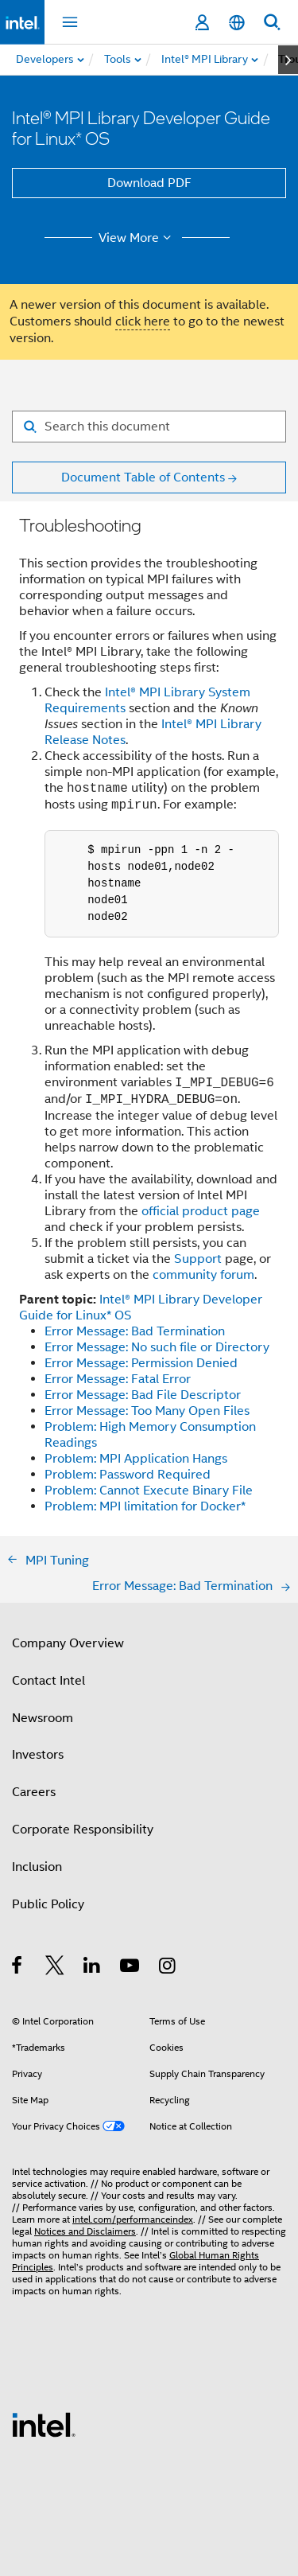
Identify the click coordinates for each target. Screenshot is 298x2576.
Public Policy (48, 1904)
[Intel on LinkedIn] (92, 1968)
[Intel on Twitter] (55, 1968)
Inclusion (37, 1867)
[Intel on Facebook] (18, 1968)
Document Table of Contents (143, 477)
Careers (34, 1792)
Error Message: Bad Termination (135, 1331)
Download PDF (149, 183)
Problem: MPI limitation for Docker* (145, 1506)
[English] (237, 23)
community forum (203, 1275)
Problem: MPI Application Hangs (136, 1459)
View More (137, 238)
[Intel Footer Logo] (43, 2424)
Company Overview (68, 1643)
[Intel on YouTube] (130, 1968)
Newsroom (42, 1718)
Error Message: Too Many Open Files (147, 1411)
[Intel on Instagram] (168, 1968)
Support (198, 1259)
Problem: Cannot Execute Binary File (149, 1490)
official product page (200, 1211)
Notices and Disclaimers (85, 2231)
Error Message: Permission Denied (141, 1363)
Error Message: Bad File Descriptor (143, 1395)
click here (142, 321)
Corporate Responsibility (82, 1829)
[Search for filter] (149, 426)
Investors (38, 1755)
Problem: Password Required (128, 1475)
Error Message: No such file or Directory (157, 1347)
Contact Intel (48, 1681)
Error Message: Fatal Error (118, 1379)
